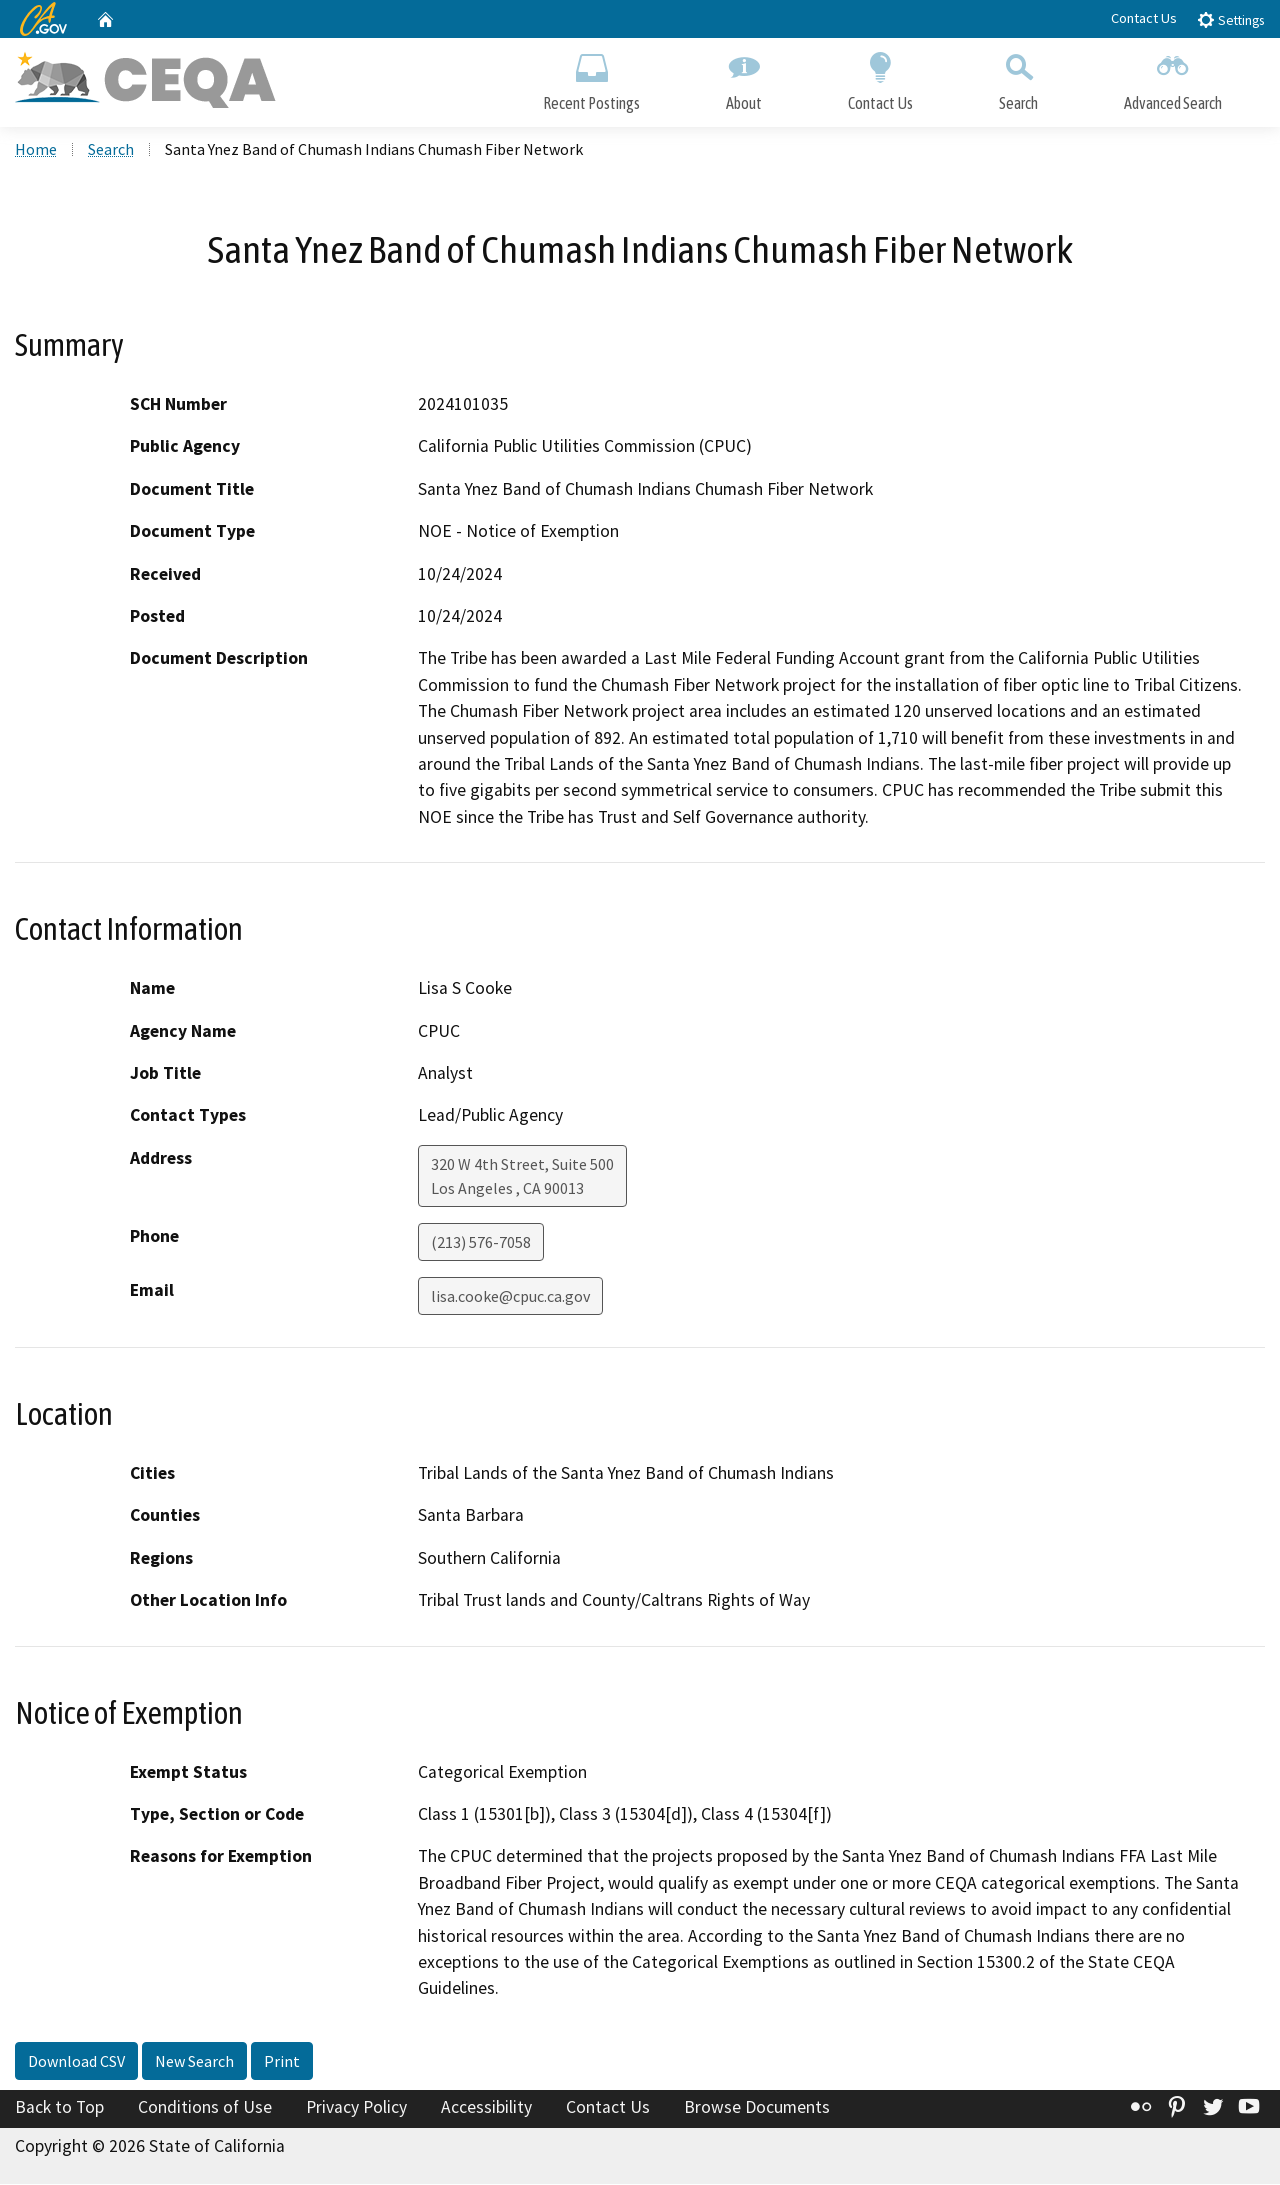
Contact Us (1144, 18)
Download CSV (76, 2063)
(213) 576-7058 (481, 1244)
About (744, 77)
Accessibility (486, 2109)
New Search (194, 2063)
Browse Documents (757, 2109)
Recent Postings (591, 77)
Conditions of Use (205, 2109)
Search (1018, 77)
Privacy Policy (356, 2109)
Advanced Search (1173, 77)
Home (36, 151)
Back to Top (59, 2109)
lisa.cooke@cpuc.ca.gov (510, 1298)
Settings (1230, 19)
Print (282, 2063)
